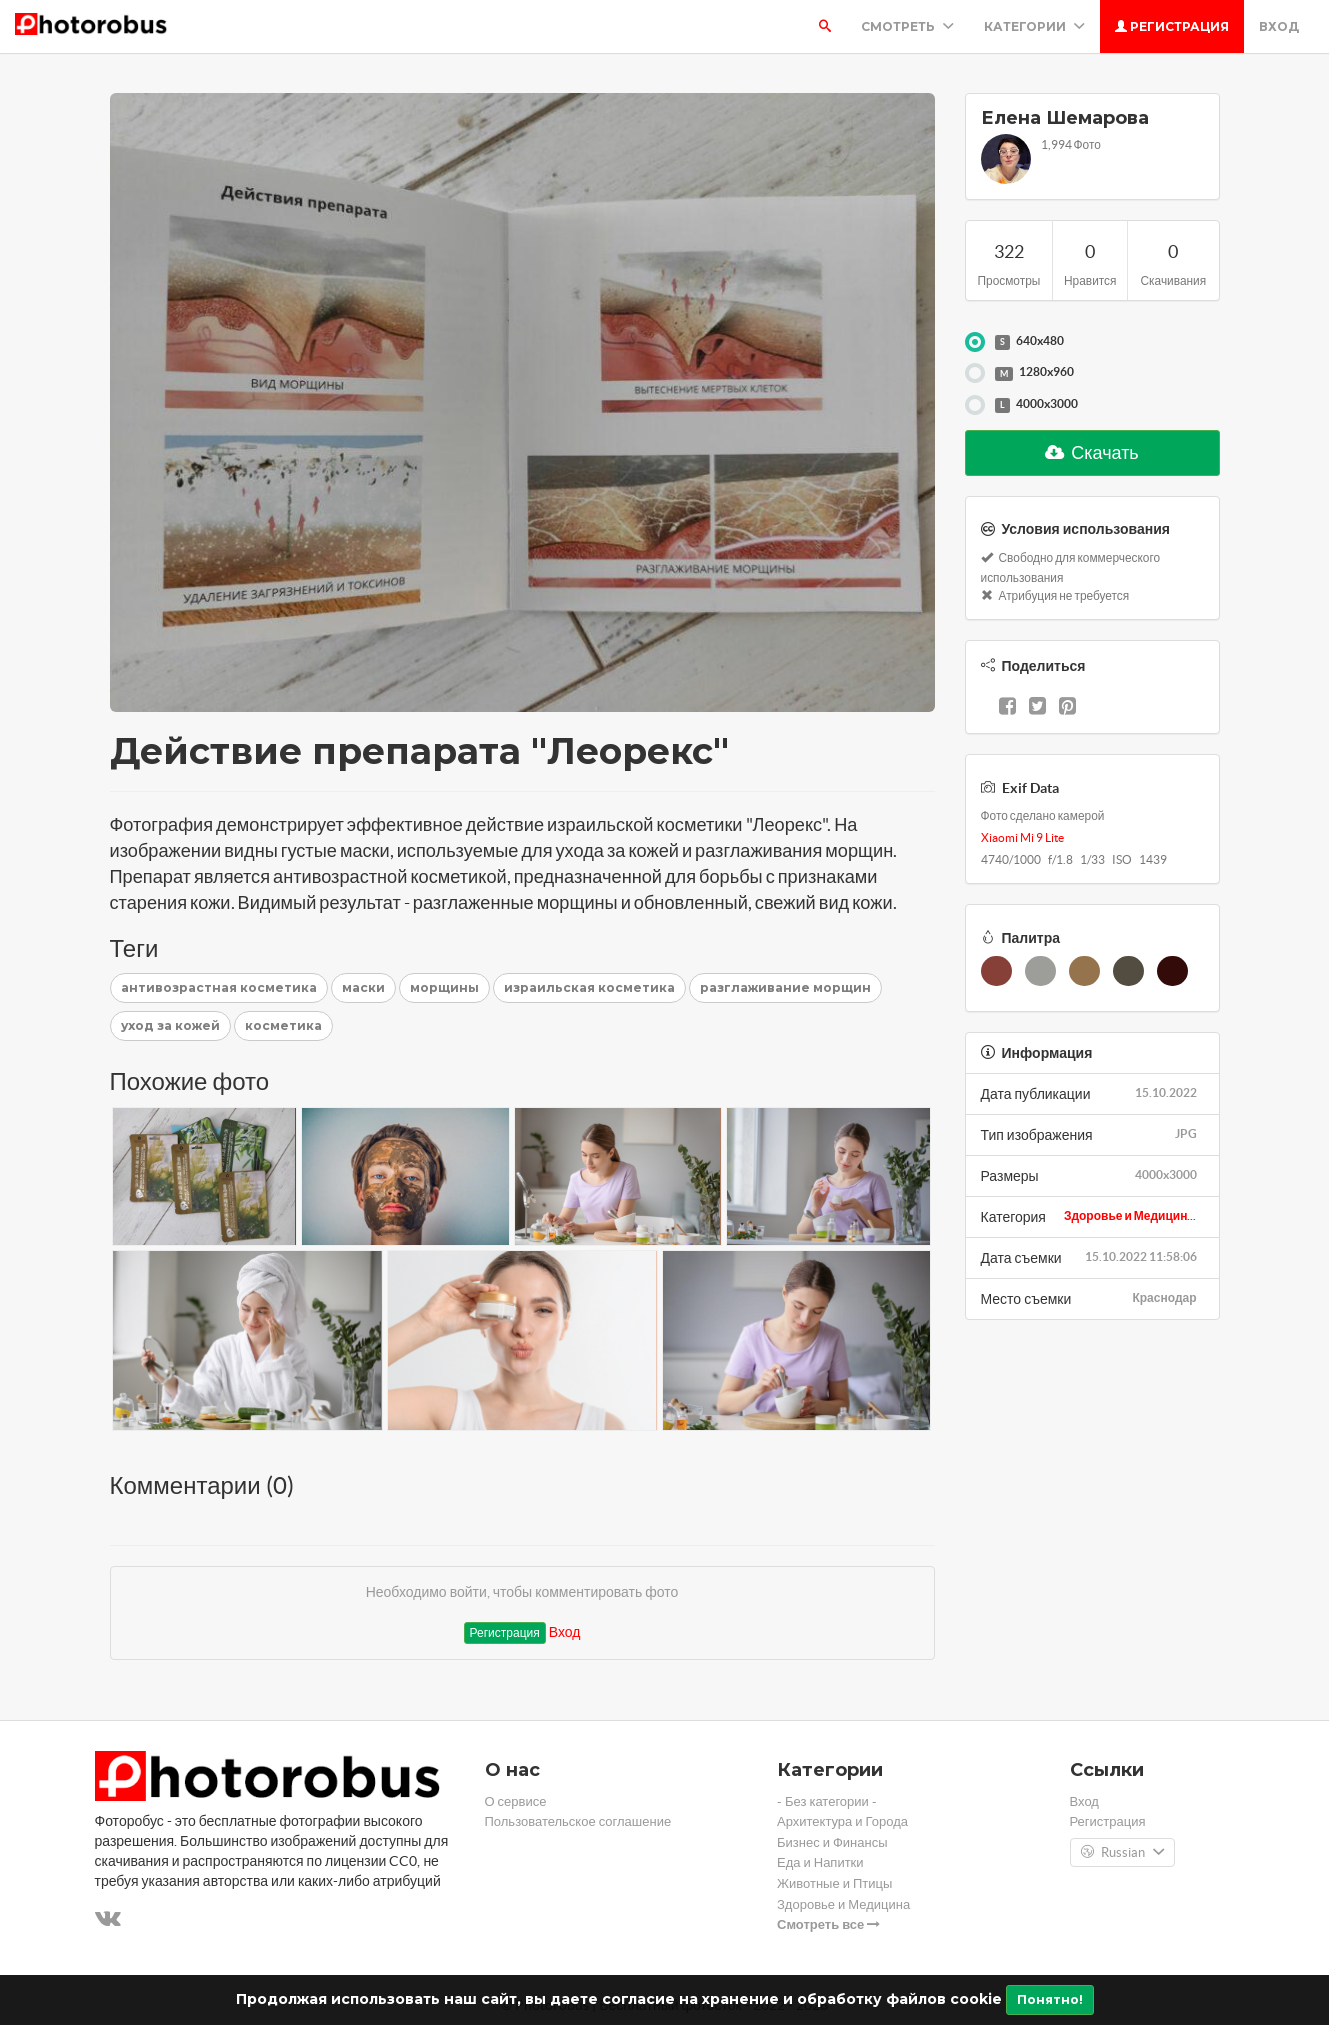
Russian (1122, 1853)
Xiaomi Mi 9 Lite (1022, 837)
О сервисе (516, 1801)
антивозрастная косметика (219, 987)
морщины (444, 987)
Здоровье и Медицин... (1130, 1215)
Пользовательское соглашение (578, 1821)
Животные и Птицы (834, 1883)
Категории (1034, 26)
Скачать (1092, 452)
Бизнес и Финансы (832, 1842)
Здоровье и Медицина (843, 1904)
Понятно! (1050, 1999)
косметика (283, 1025)
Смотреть (907, 26)
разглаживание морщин (785, 987)
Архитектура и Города (842, 1821)
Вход (1279, 26)
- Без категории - (827, 1801)
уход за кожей (170, 1025)
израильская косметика (589, 987)
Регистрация (1172, 26)
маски (363, 987)
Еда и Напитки (820, 1862)
